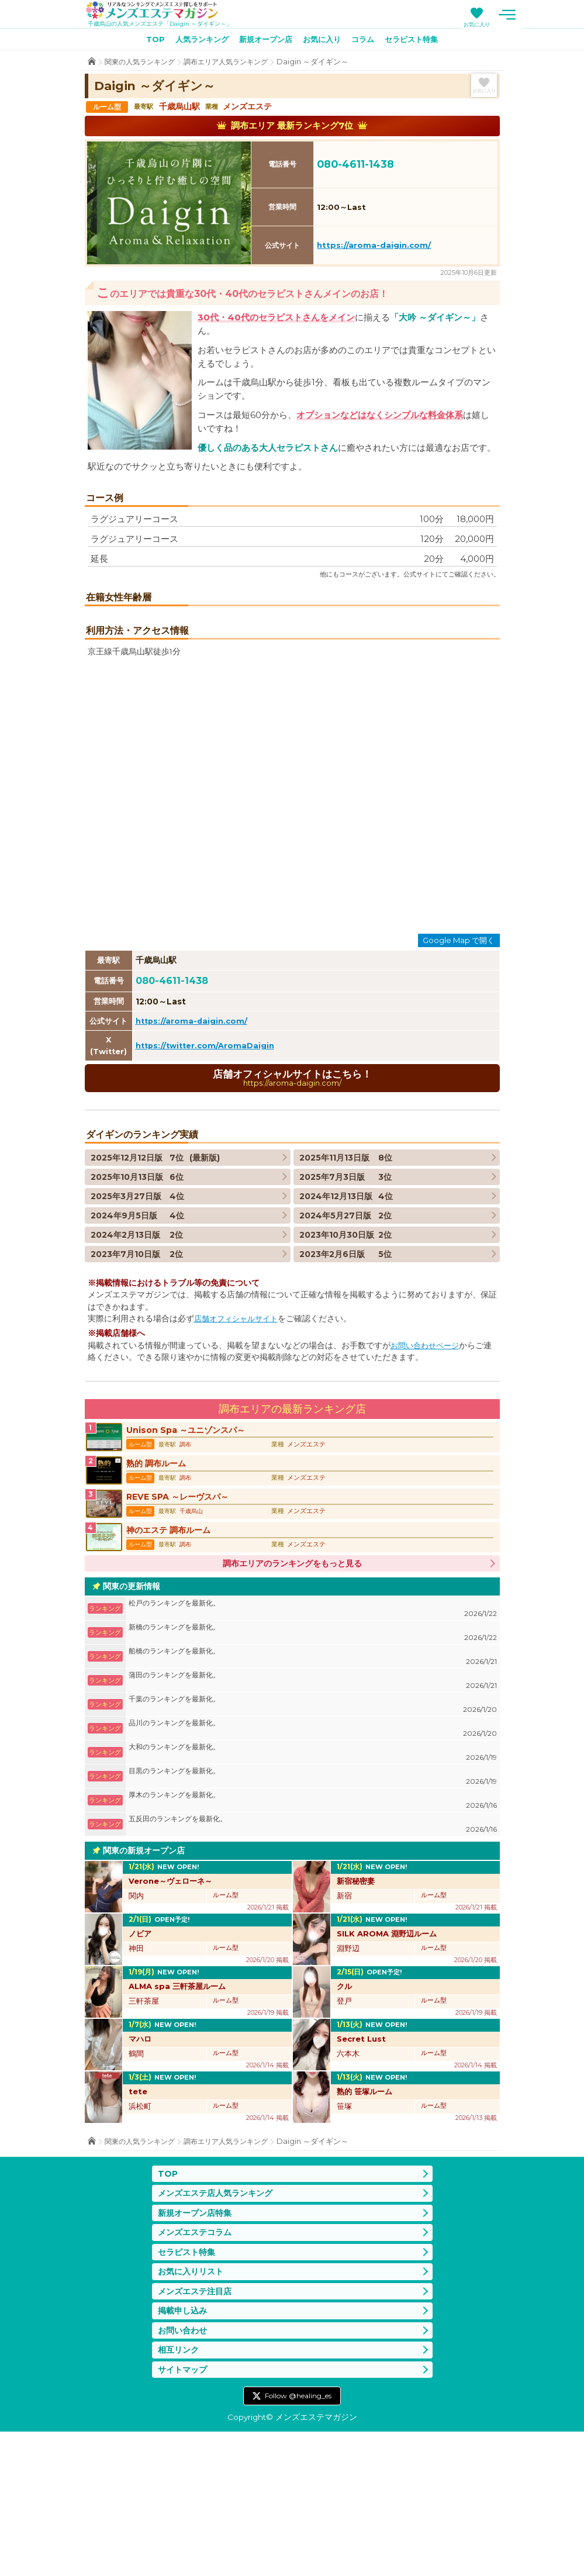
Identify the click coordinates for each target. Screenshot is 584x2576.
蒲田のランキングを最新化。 (313, 1812)
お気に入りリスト (193, 2409)
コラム (368, 41)
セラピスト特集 (420, 41)
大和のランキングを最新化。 (313, 1884)
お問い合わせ (184, 2471)
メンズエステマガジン (159, 11)
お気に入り (519, 24)
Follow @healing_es (298, 2539)
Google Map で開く (459, 1059)
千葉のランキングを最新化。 (313, 1836)
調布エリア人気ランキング (235, 64)
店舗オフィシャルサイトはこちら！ (292, 1197)
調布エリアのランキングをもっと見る (292, 1695)
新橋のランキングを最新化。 (313, 1765)
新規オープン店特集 (197, 2347)
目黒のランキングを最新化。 (313, 1908)
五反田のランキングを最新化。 (313, 1956)
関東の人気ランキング (143, 64)
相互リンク (180, 2492)
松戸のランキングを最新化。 (313, 1741)
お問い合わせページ (427, 1465)
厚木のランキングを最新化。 (313, 1932)
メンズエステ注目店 (197, 2430)
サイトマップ (184, 2512)
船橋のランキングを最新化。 (313, 1789)
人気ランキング (194, 41)
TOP (145, 41)
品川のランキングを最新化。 (313, 1860)
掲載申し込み (184, 2450)
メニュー (549, 14)
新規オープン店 (263, 41)
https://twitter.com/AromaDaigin (207, 1164)
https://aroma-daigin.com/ (374, 247)
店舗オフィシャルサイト (239, 1439)
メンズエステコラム (197, 2367)
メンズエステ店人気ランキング (219, 2326)
